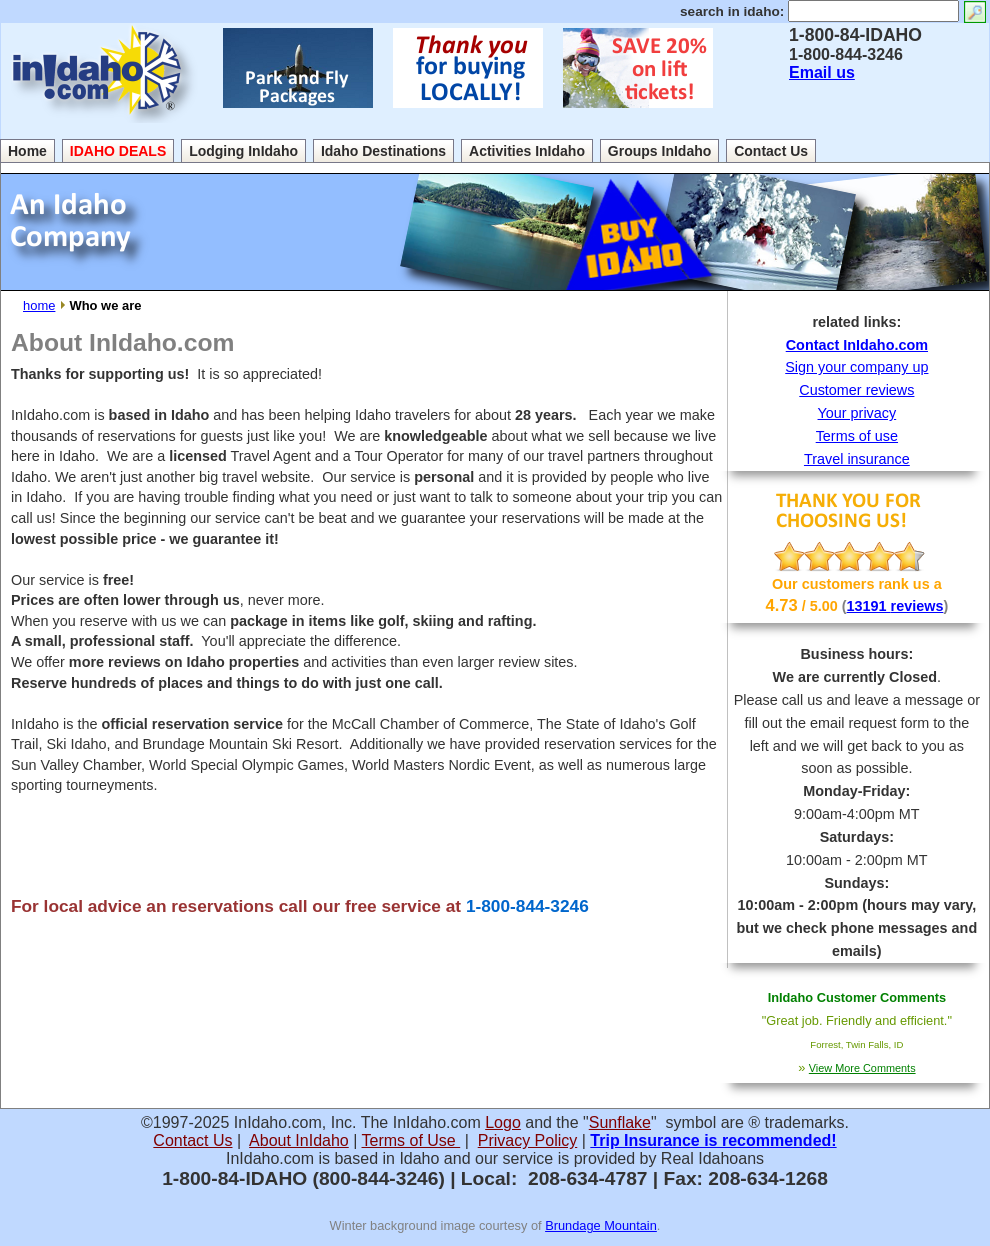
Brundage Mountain (601, 1225)
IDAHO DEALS (118, 151)
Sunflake (620, 1122)
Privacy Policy (528, 1140)
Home (27, 151)
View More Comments (862, 1068)
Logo (503, 1122)
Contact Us (771, 151)
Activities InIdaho (527, 151)
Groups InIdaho (659, 151)
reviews (917, 606)
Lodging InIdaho (243, 151)
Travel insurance (857, 459)
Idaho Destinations (383, 151)
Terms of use (857, 436)
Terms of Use (411, 1140)
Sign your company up (856, 367)
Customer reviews (856, 390)
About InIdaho (299, 1140)
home (39, 305)
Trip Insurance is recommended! (713, 1140)
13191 (869, 606)
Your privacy (857, 413)
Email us (822, 72)
